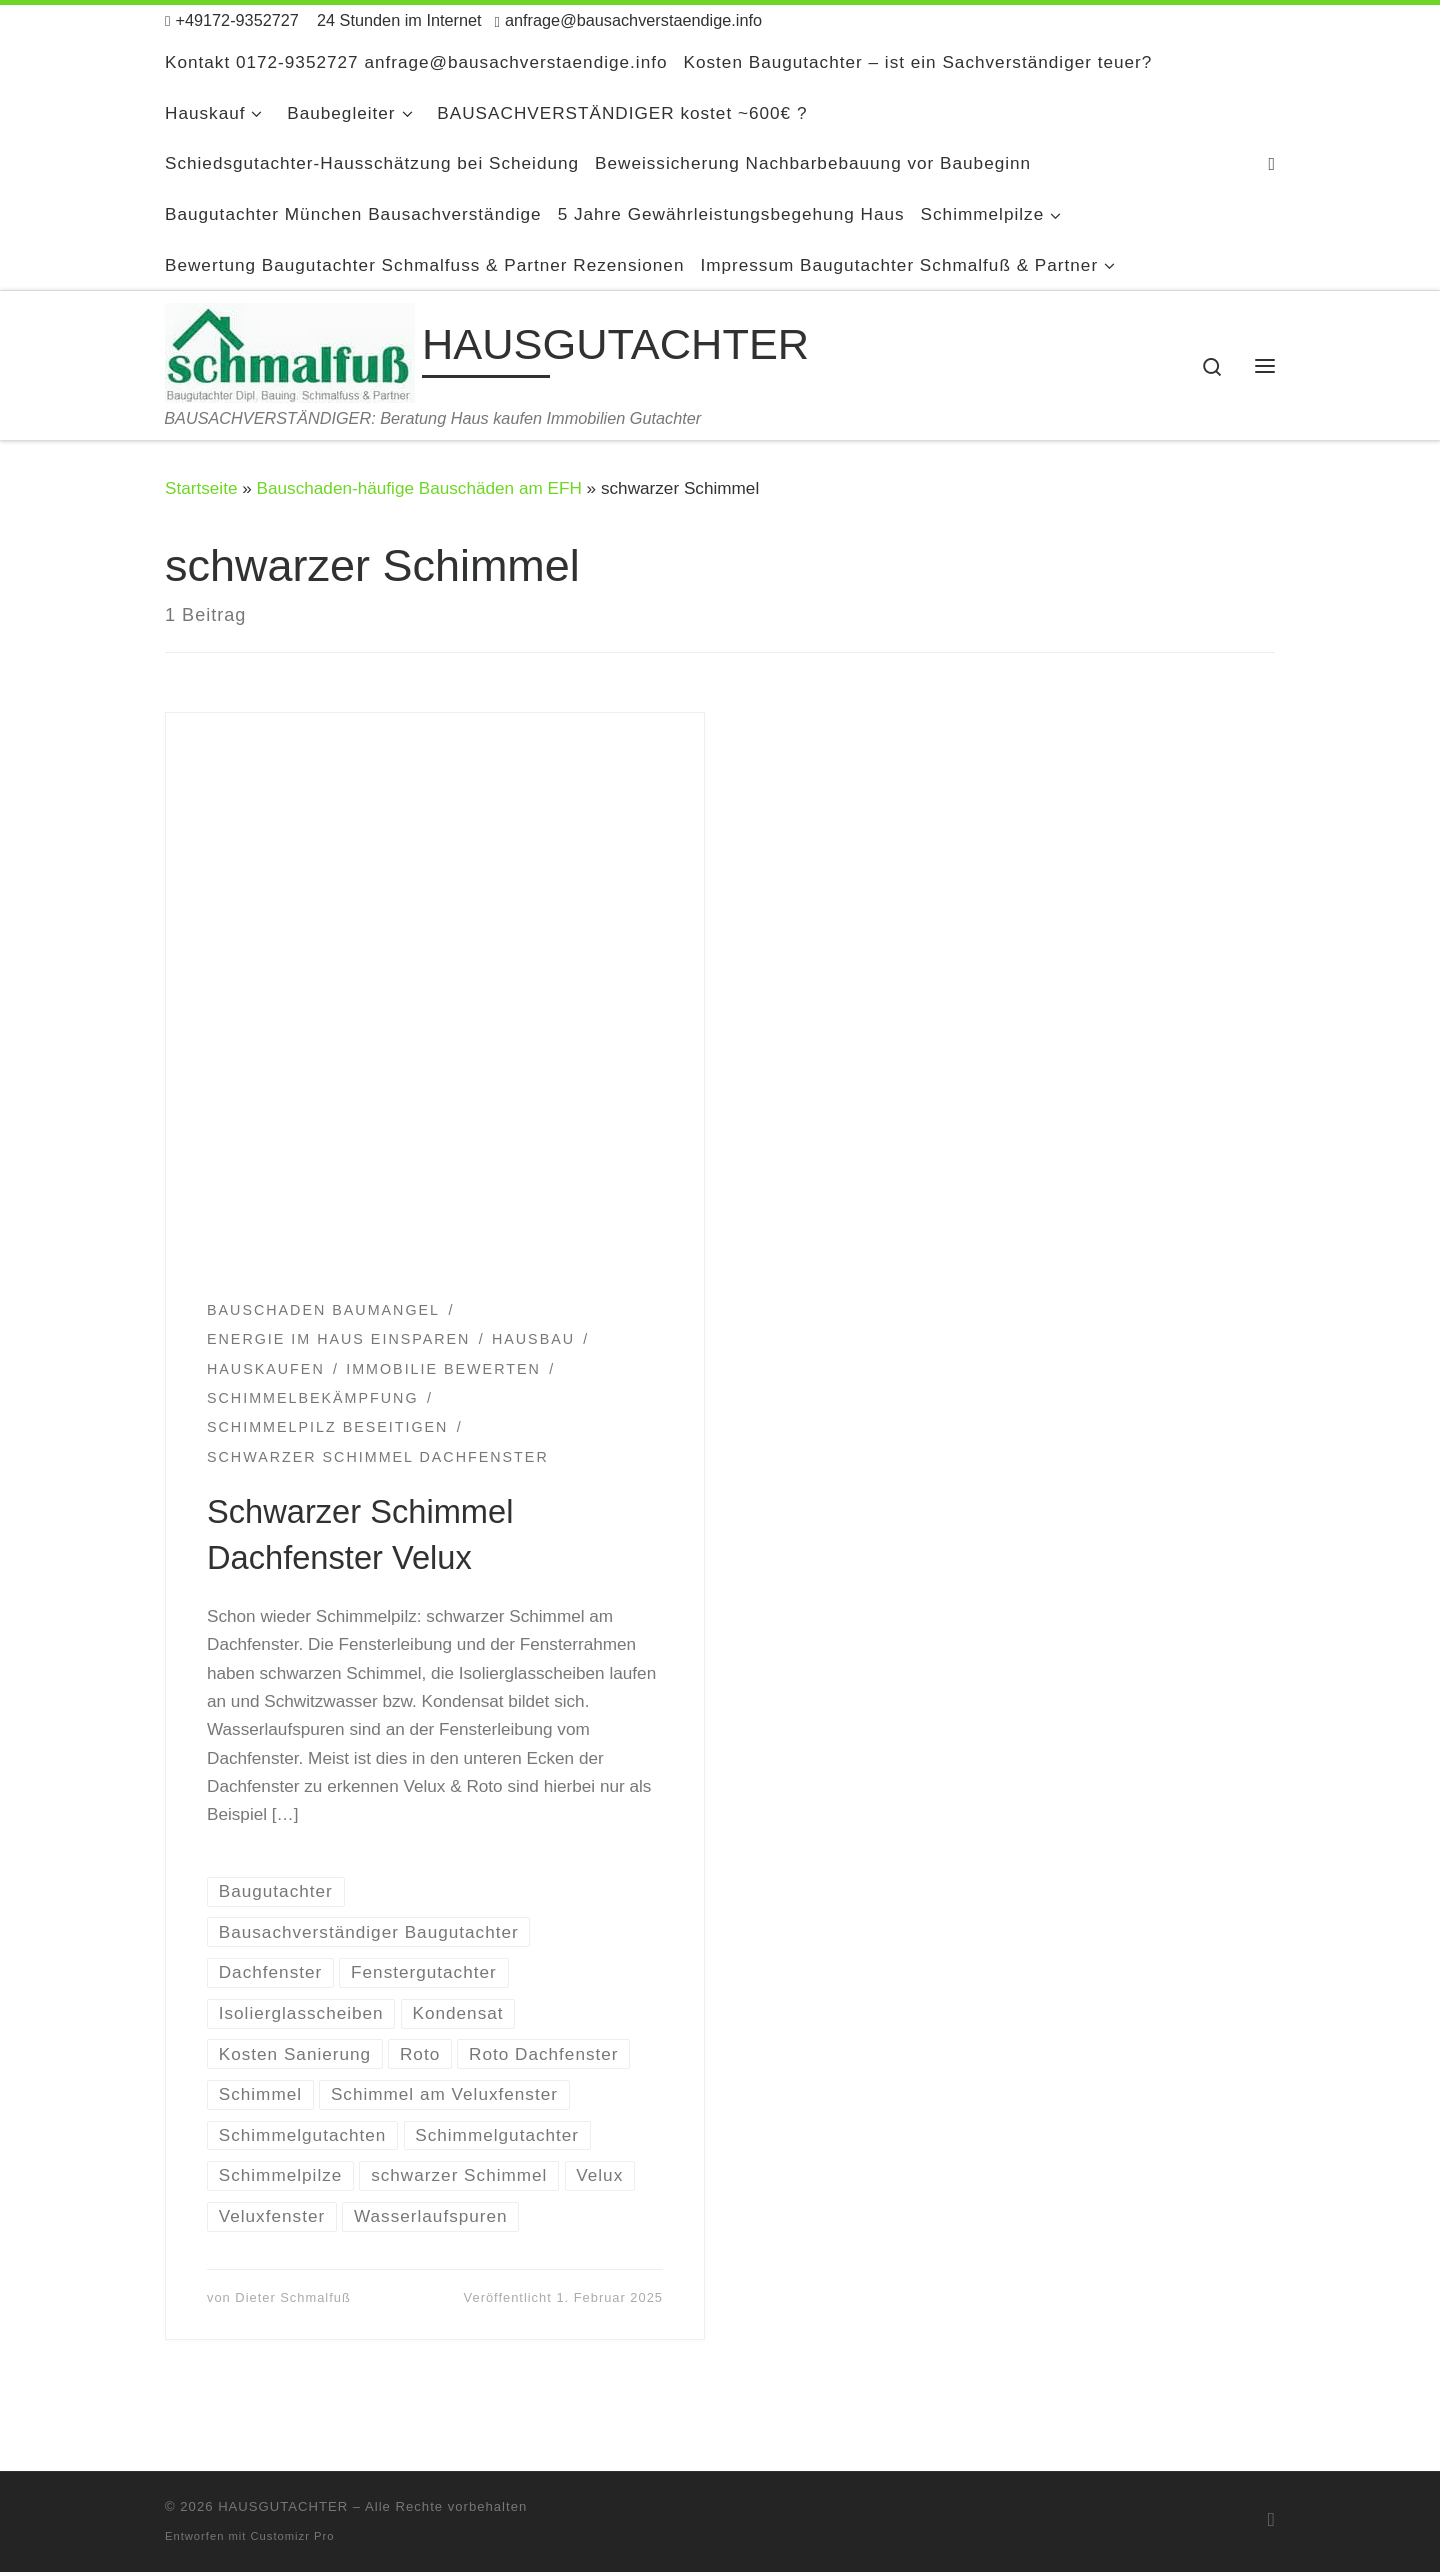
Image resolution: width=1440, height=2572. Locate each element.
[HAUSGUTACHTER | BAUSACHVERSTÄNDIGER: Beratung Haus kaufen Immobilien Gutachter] (290, 349)
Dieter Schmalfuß (292, 2297)
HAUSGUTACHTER (283, 2506)
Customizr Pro (293, 2536)
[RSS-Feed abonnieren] (1271, 164)
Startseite (201, 488)
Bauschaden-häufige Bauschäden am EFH (419, 488)
